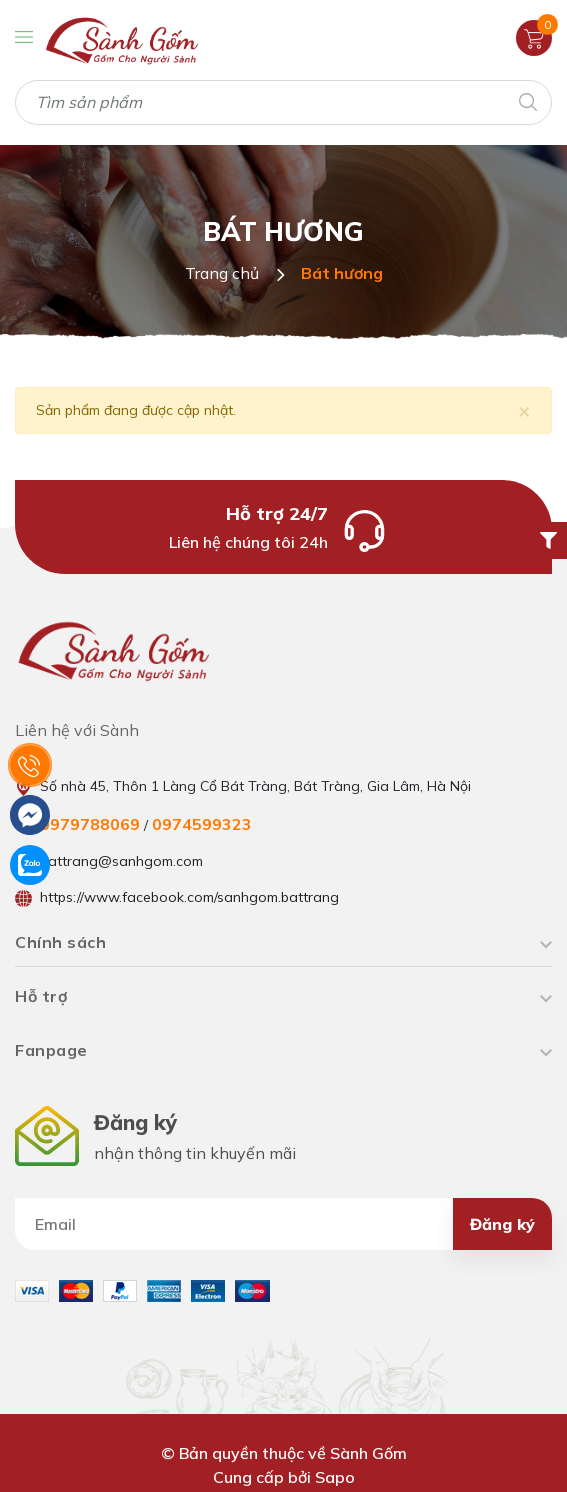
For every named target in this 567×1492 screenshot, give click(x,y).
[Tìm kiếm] (526, 100)
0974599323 (202, 824)
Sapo (335, 1477)
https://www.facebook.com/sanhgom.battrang (189, 897)
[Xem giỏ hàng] (534, 37)
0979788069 (90, 824)
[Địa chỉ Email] (283, 1224)
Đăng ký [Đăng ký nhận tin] (502, 1224)
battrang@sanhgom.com (121, 861)
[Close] (524, 410)
